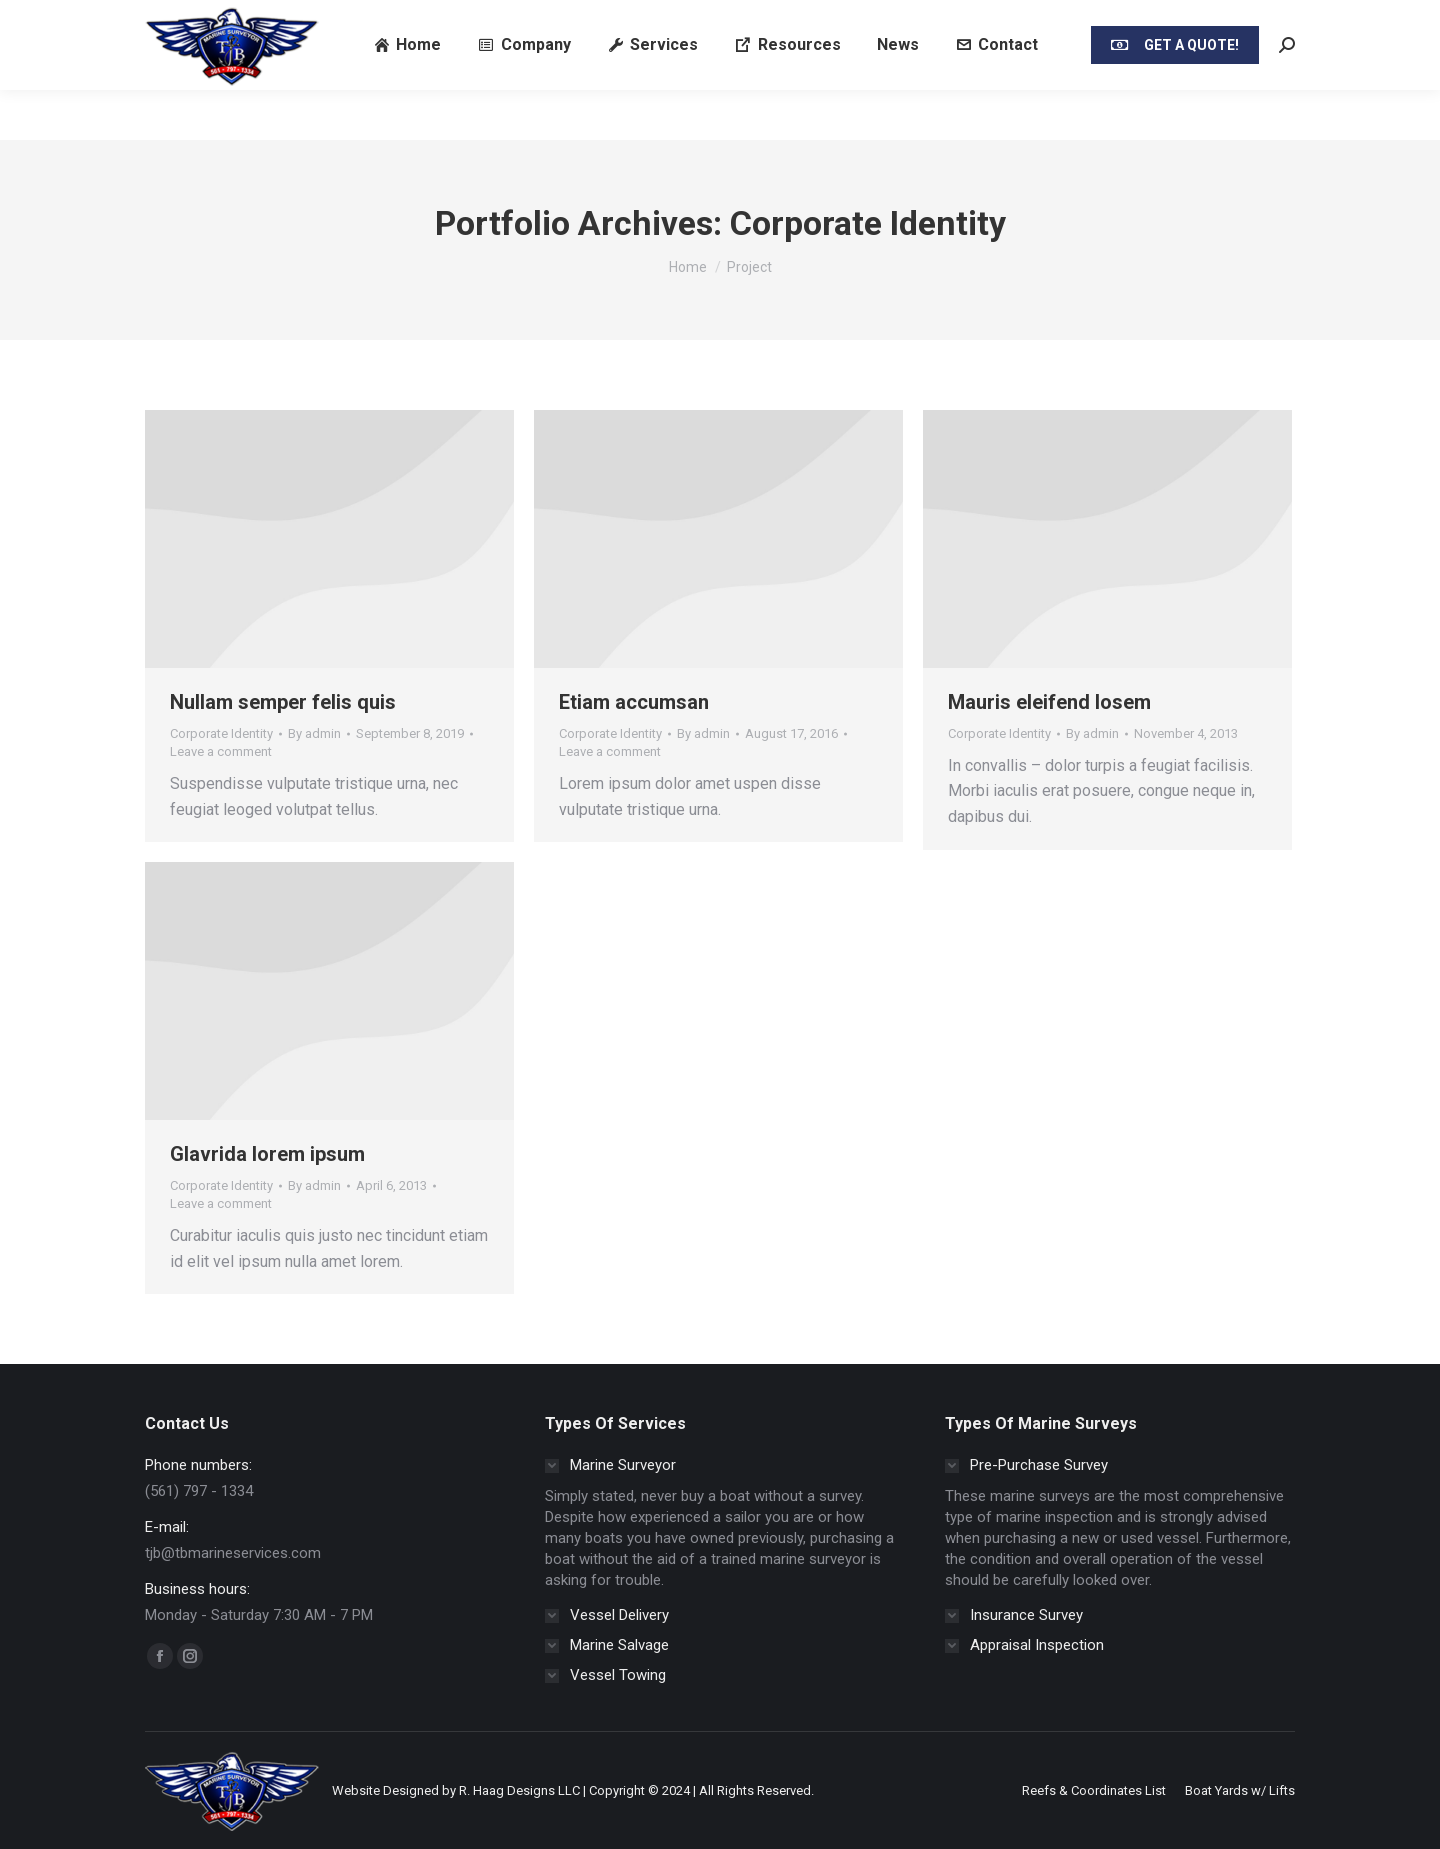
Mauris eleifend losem (1049, 702)
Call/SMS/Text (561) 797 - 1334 (218, 24)
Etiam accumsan (634, 702)
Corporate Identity (221, 733)
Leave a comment (221, 751)
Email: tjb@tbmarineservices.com (427, 24)
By (314, 733)
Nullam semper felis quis (283, 702)
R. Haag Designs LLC (519, 1790)
